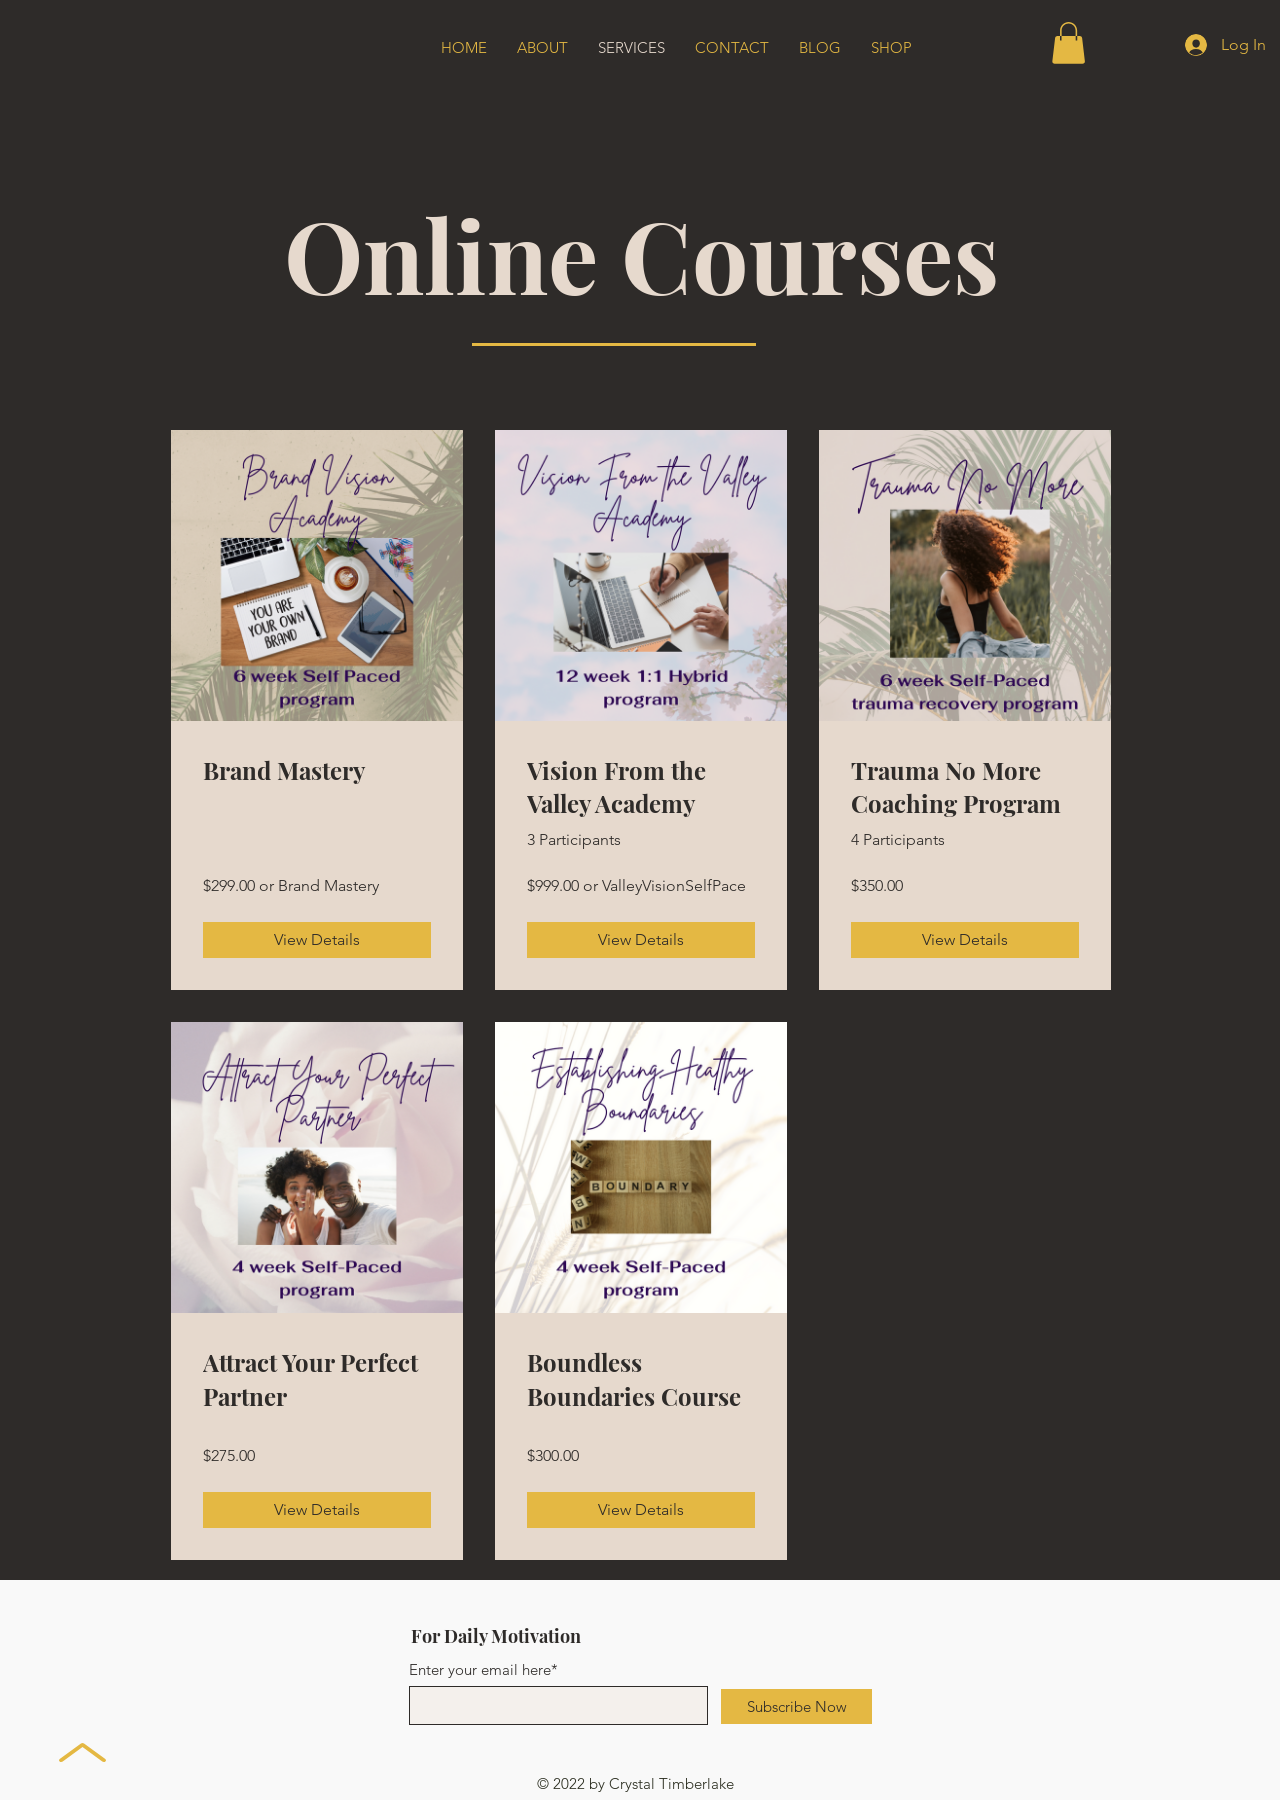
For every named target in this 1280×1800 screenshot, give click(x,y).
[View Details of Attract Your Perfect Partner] (317, 1510)
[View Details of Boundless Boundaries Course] (641, 1510)
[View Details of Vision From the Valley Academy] (641, 940)
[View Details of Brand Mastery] (317, 940)
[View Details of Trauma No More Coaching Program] (965, 940)
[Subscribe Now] (796, 1706)
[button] (1068, 43)
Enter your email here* (483, 1669)
